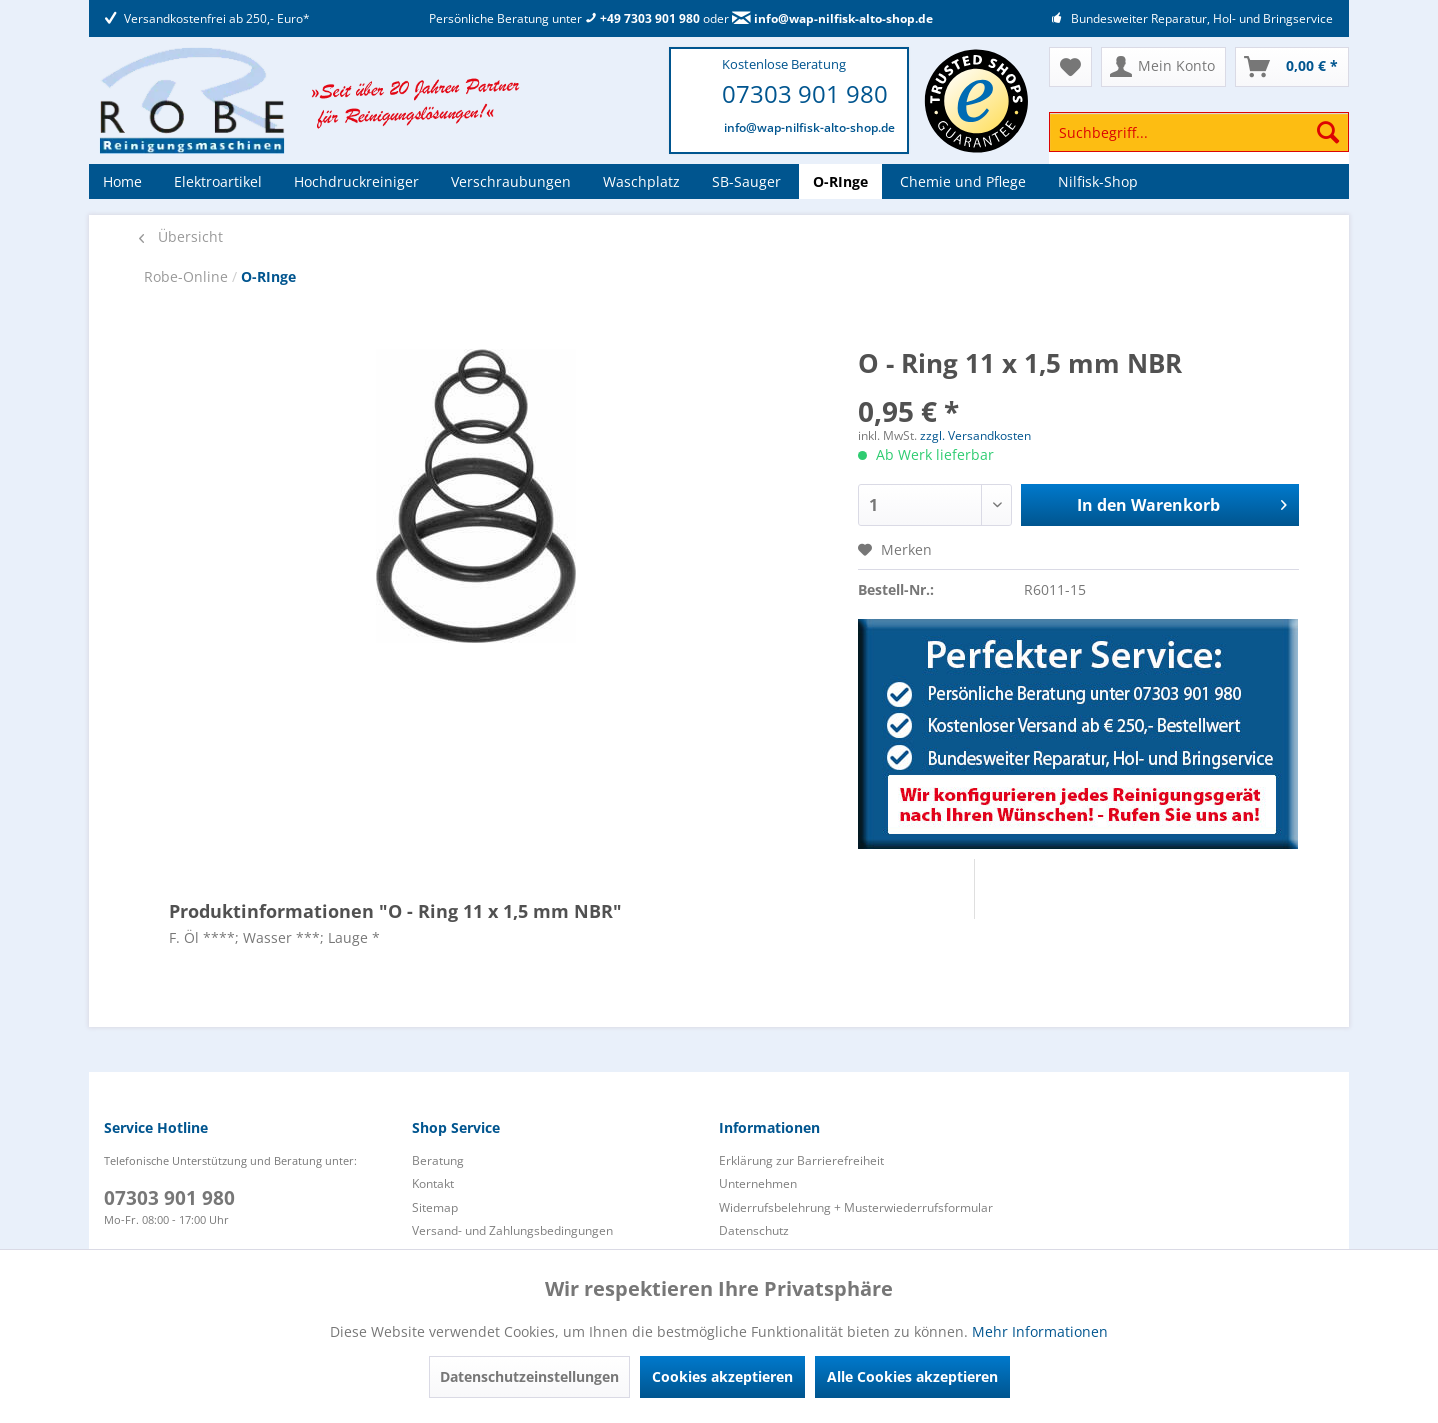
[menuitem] (1199, 141)
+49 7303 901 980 (642, 18)
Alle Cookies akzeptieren (912, 1376)
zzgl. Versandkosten (975, 435)
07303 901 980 (805, 93)
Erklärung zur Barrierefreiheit (801, 1160)
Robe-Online (188, 276)
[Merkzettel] (1070, 67)
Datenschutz (754, 1230)
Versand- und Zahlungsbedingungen (512, 1230)
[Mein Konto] (1163, 67)
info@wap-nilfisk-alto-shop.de (832, 18)
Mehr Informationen (1040, 1331)
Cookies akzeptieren (722, 1376)
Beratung (438, 1160)
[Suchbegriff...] (1199, 132)
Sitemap (435, 1207)
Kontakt (433, 1183)
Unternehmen (758, 1183)
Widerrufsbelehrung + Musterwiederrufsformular (856, 1207)
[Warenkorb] (1292, 67)
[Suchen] (1328, 132)
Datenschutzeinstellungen (529, 1376)
